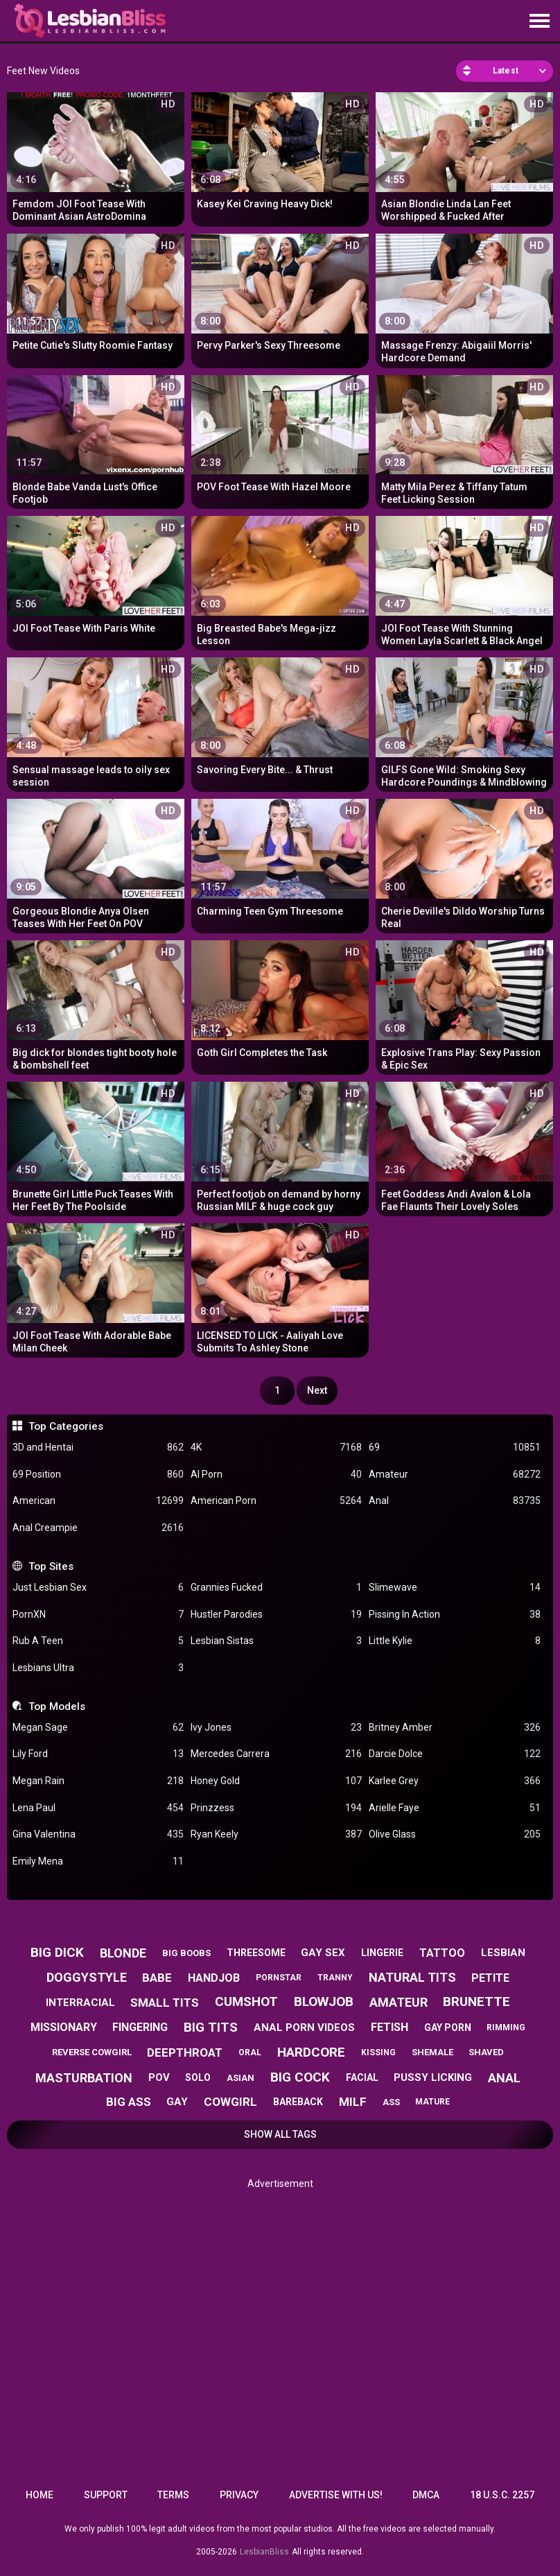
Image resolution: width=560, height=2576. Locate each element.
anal (504, 2078)
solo (198, 2077)
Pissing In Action (454, 1614)
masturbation (83, 2078)
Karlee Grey (454, 1781)
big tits (211, 2027)
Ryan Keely (276, 1834)
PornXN (98, 1614)
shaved (486, 2052)
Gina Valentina (98, 1834)
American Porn (276, 1501)
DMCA (425, 2494)
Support (106, 2494)
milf (353, 2102)
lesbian (503, 1952)
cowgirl (230, 2102)
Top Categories (65, 1426)
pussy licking (433, 2077)
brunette (476, 2001)
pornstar (278, 1977)
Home (39, 2494)
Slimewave (454, 1587)
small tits (164, 2002)
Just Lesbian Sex (98, 1587)
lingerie (382, 1952)
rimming (506, 2027)
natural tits (412, 1977)
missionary (63, 2027)
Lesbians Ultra (98, 1668)
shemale (432, 2052)
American (98, 1501)
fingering (140, 2027)
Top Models (56, 1706)
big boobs (186, 1953)
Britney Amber (454, 1728)
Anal (454, 1501)
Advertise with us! (336, 2494)
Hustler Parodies (276, 1614)
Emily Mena (98, 1861)
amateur (398, 2002)
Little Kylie (454, 1641)
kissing (378, 2052)
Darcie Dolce (454, 1754)
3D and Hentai (98, 1447)
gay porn (447, 2027)
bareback (298, 2101)
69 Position (98, 1474)
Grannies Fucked (276, 1587)
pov (159, 2077)
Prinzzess (276, 1808)
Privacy (239, 2494)
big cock (300, 2077)
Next (317, 1390)
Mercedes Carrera (276, 1754)
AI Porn (276, 1474)
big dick (57, 1952)
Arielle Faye (454, 1808)
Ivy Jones (276, 1728)
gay (177, 2101)
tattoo (442, 1953)
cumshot (246, 2001)
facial (362, 2077)
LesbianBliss (264, 2552)
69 (454, 1447)
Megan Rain (98, 1781)
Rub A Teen (98, 1641)
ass (391, 2102)
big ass (128, 2102)
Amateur (454, 1474)
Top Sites (50, 1566)
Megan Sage (98, 1728)
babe (157, 1978)
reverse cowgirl (92, 2052)
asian (240, 2078)
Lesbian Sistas (276, 1641)
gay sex (323, 1952)
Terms (173, 2494)
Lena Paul (98, 1808)
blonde (123, 1953)
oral (249, 2052)
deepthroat (184, 2052)
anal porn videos (304, 2027)
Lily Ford (98, 1754)
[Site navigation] (539, 21)
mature (432, 2102)
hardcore (311, 2052)
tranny (335, 1977)
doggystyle (86, 1977)
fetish (389, 2027)
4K (276, 1447)
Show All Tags (280, 2134)
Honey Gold (276, 1781)
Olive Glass (454, 1834)
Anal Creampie (98, 1528)
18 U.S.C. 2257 (502, 2494)
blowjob (323, 2001)
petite (490, 1978)
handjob (214, 1978)
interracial (80, 2002)
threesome (256, 1952)
